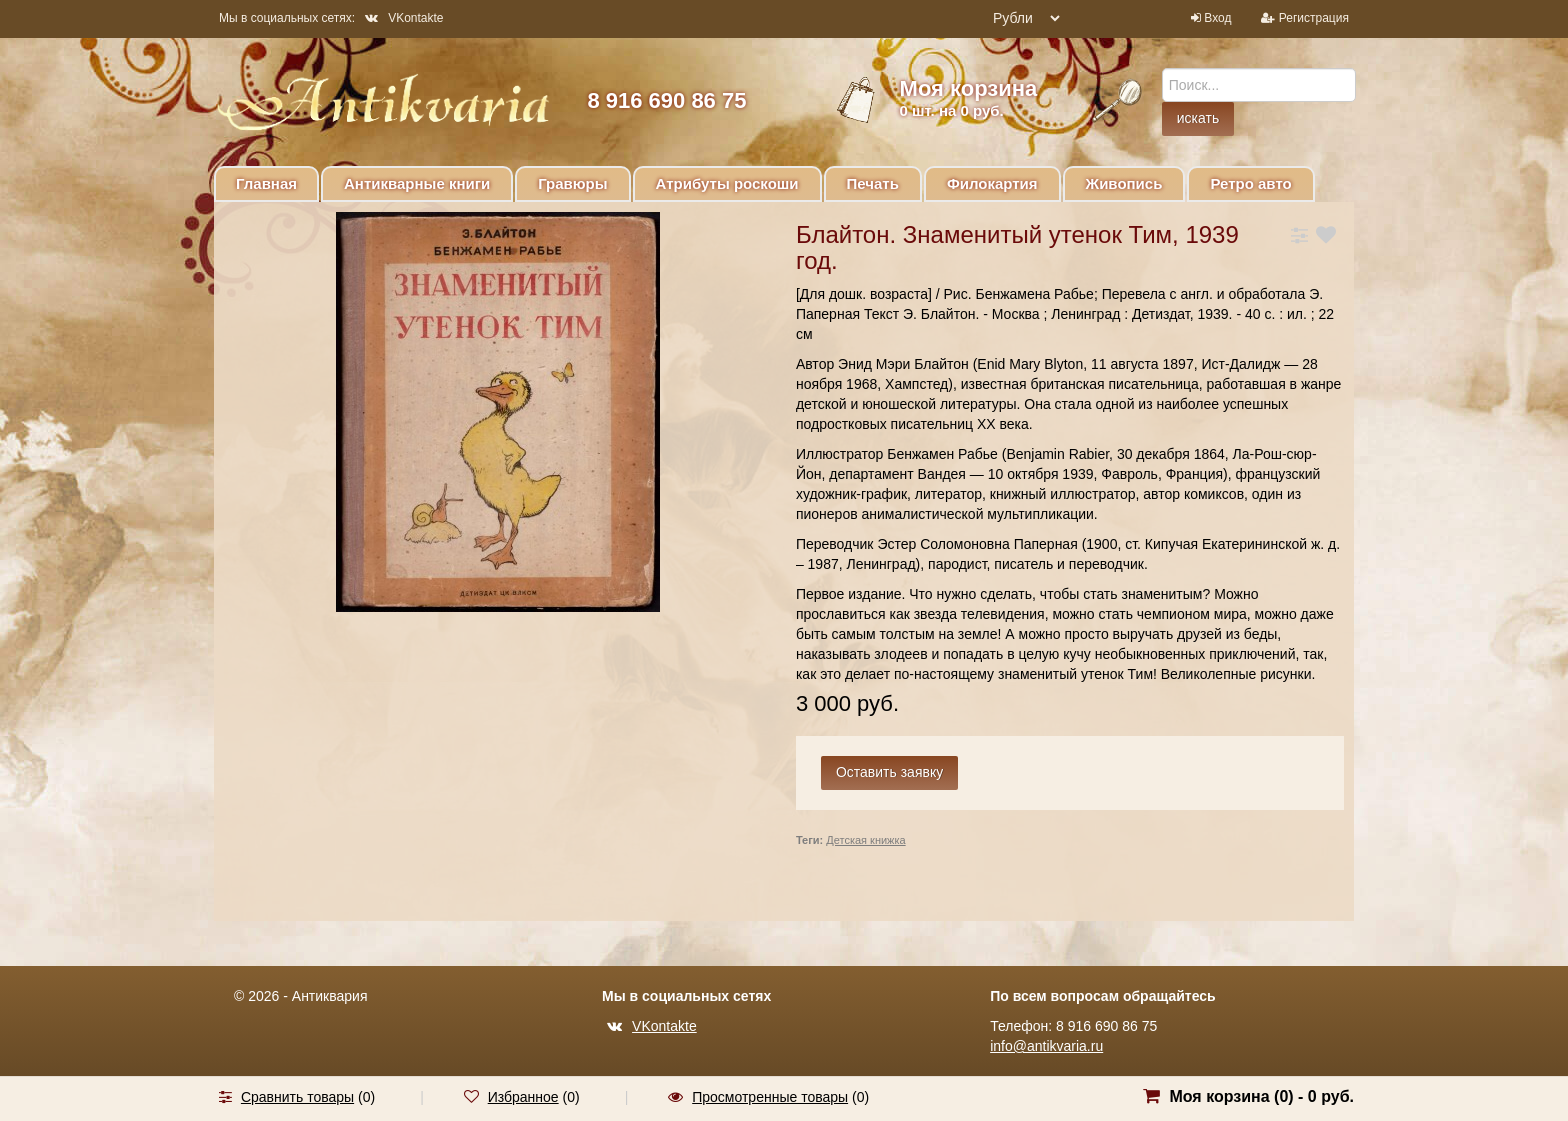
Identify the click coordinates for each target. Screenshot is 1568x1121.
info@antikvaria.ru (1046, 1046)
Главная (266, 183)
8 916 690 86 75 (666, 100)
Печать (873, 183)
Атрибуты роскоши (727, 183)
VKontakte (404, 18)
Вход (1217, 18)
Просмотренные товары (770, 1097)
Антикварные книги (417, 183)
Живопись (1124, 183)
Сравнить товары (297, 1097)
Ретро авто (1250, 183)
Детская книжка (865, 840)
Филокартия (992, 183)
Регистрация (1314, 18)
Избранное (523, 1097)
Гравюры (572, 183)
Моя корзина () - (1261, 1096)
